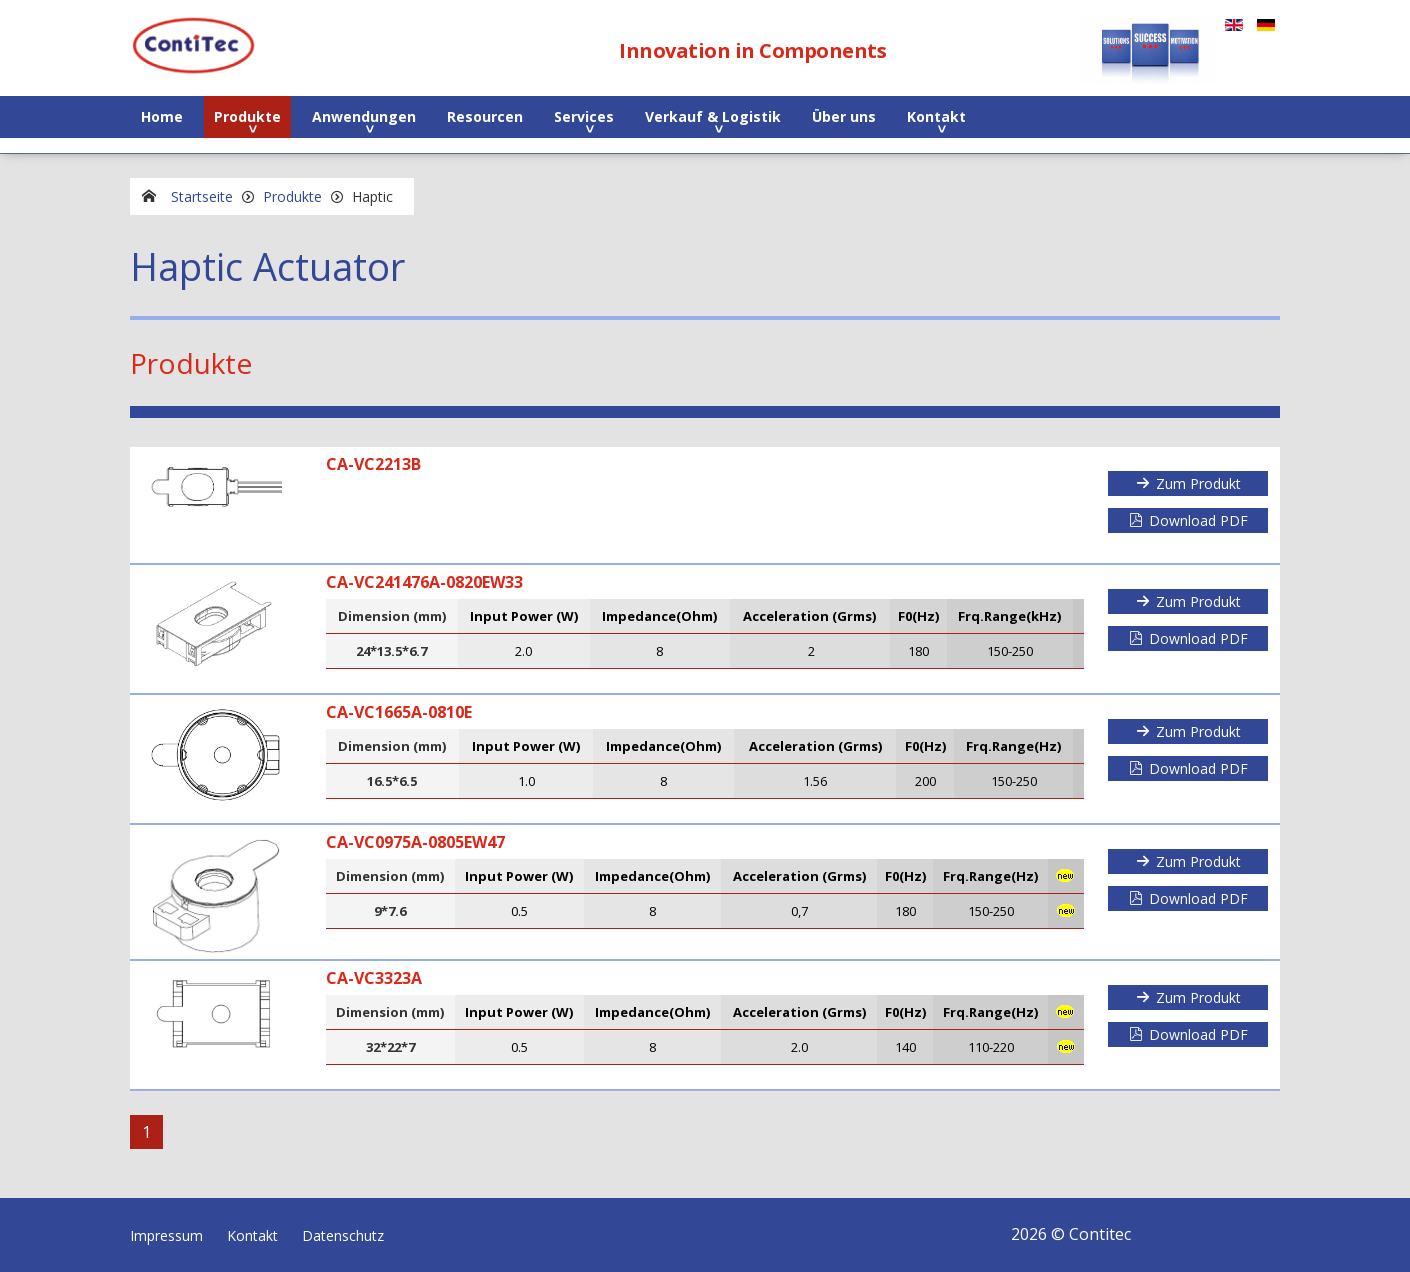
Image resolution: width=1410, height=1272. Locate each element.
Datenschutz (343, 1235)
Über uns (844, 116)
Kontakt (936, 116)
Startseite (202, 196)
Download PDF (1198, 520)
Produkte (247, 116)
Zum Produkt (1198, 483)
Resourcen (485, 116)
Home (162, 116)
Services (584, 116)
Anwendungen (364, 116)
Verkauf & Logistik (713, 116)
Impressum (166, 1235)
